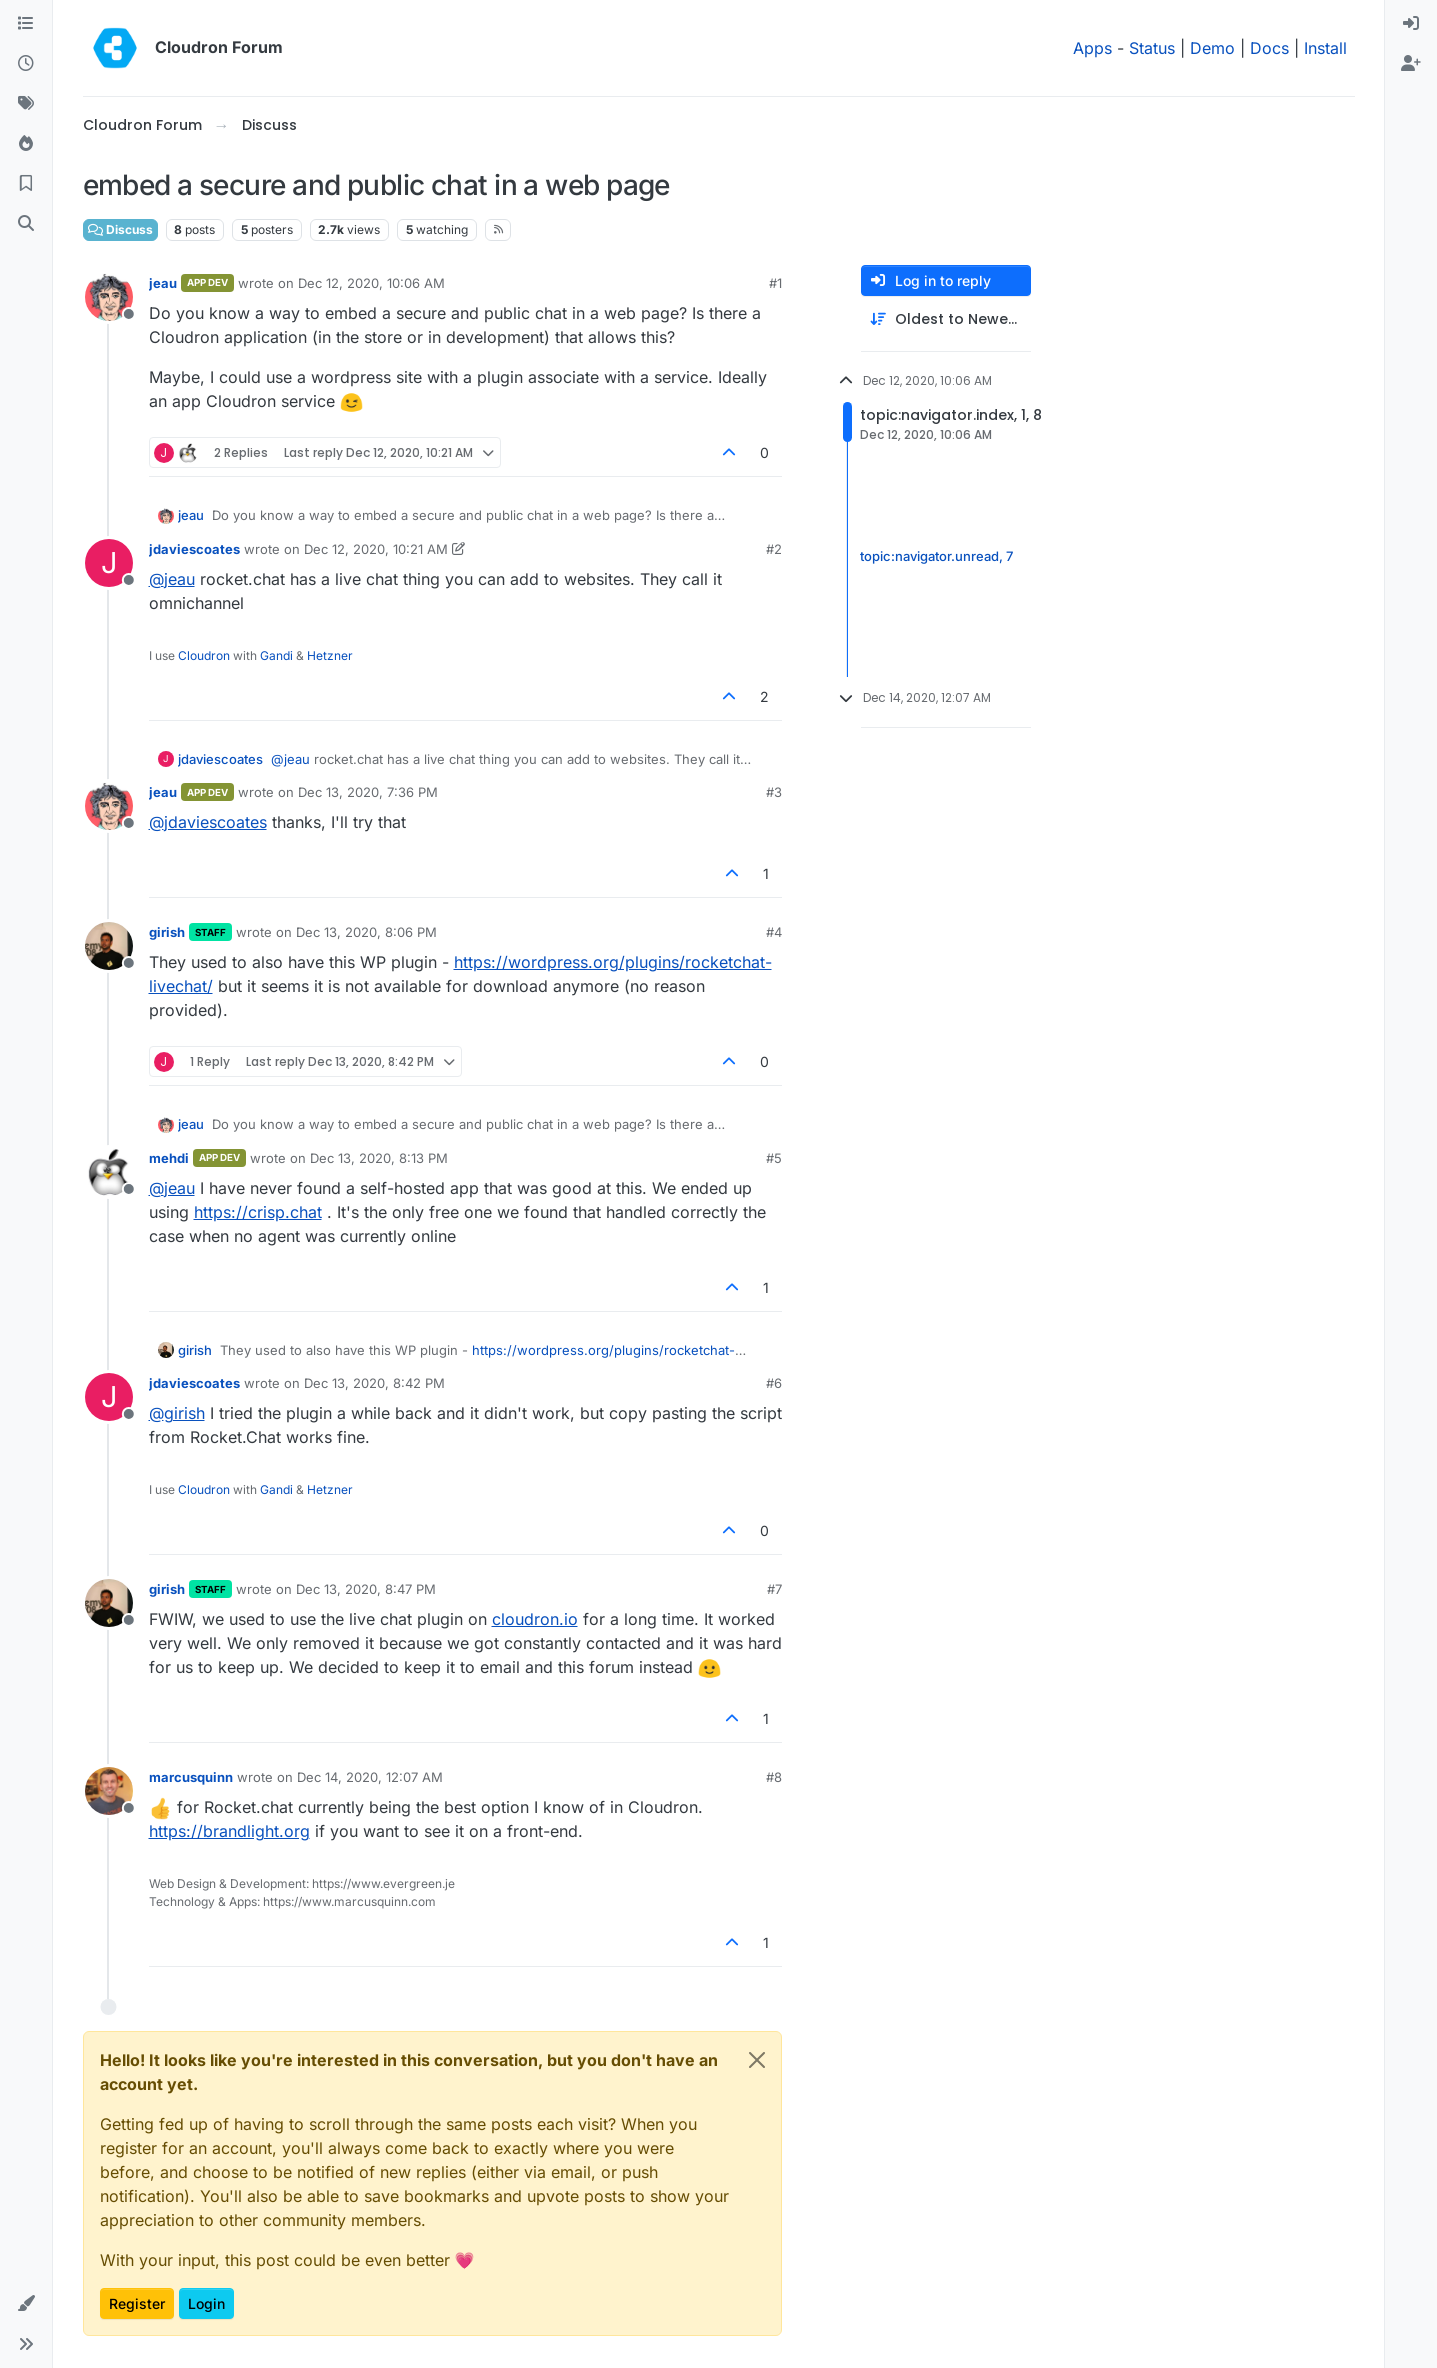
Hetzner (330, 655)
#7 (774, 1589)
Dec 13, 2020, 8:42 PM (374, 1383)
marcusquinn (191, 1777)
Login (206, 2303)
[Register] (1411, 64)
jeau (163, 283)
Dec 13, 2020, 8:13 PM (379, 1158)
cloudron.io (535, 1619)
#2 (774, 549)
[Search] (26, 224)
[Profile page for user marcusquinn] (109, 1791)
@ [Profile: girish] (177, 1413)
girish (167, 932)
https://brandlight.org (229, 1831)
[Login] (1411, 24)
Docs (1269, 48)
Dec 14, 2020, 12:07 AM (370, 1777)
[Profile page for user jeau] (109, 297)
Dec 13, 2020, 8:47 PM (366, 1589)
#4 (774, 932)
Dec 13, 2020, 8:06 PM (366, 932)
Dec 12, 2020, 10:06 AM (371, 283)
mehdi (169, 1158)
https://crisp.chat (258, 1212)
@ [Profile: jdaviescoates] (208, 822)
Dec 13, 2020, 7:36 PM (368, 792)
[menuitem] (1411, 24)
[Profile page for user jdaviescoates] (109, 563)
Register (137, 2303)
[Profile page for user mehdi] (109, 1172)
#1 (775, 283)
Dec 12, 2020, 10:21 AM (376, 549)
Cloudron (204, 655)
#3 (774, 792)
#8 (774, 1777)
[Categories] (26, 24)
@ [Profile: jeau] (172, 579)
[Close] (757, 2060)
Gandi (276, 655)
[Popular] (26, 144)
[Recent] (26, 64)
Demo (1212, 48)
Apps (1092, 48)
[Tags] (26, 104)
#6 (774, 1383)
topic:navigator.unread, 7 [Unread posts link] (936, 556)
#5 (774, 1158)
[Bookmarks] (26, 184)
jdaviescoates (194, 549)
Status (1152, 48)
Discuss (120, 229)
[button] (26, 2304)
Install (1325, 48)
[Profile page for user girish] (109, 946)
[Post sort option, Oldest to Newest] (946, 319)
